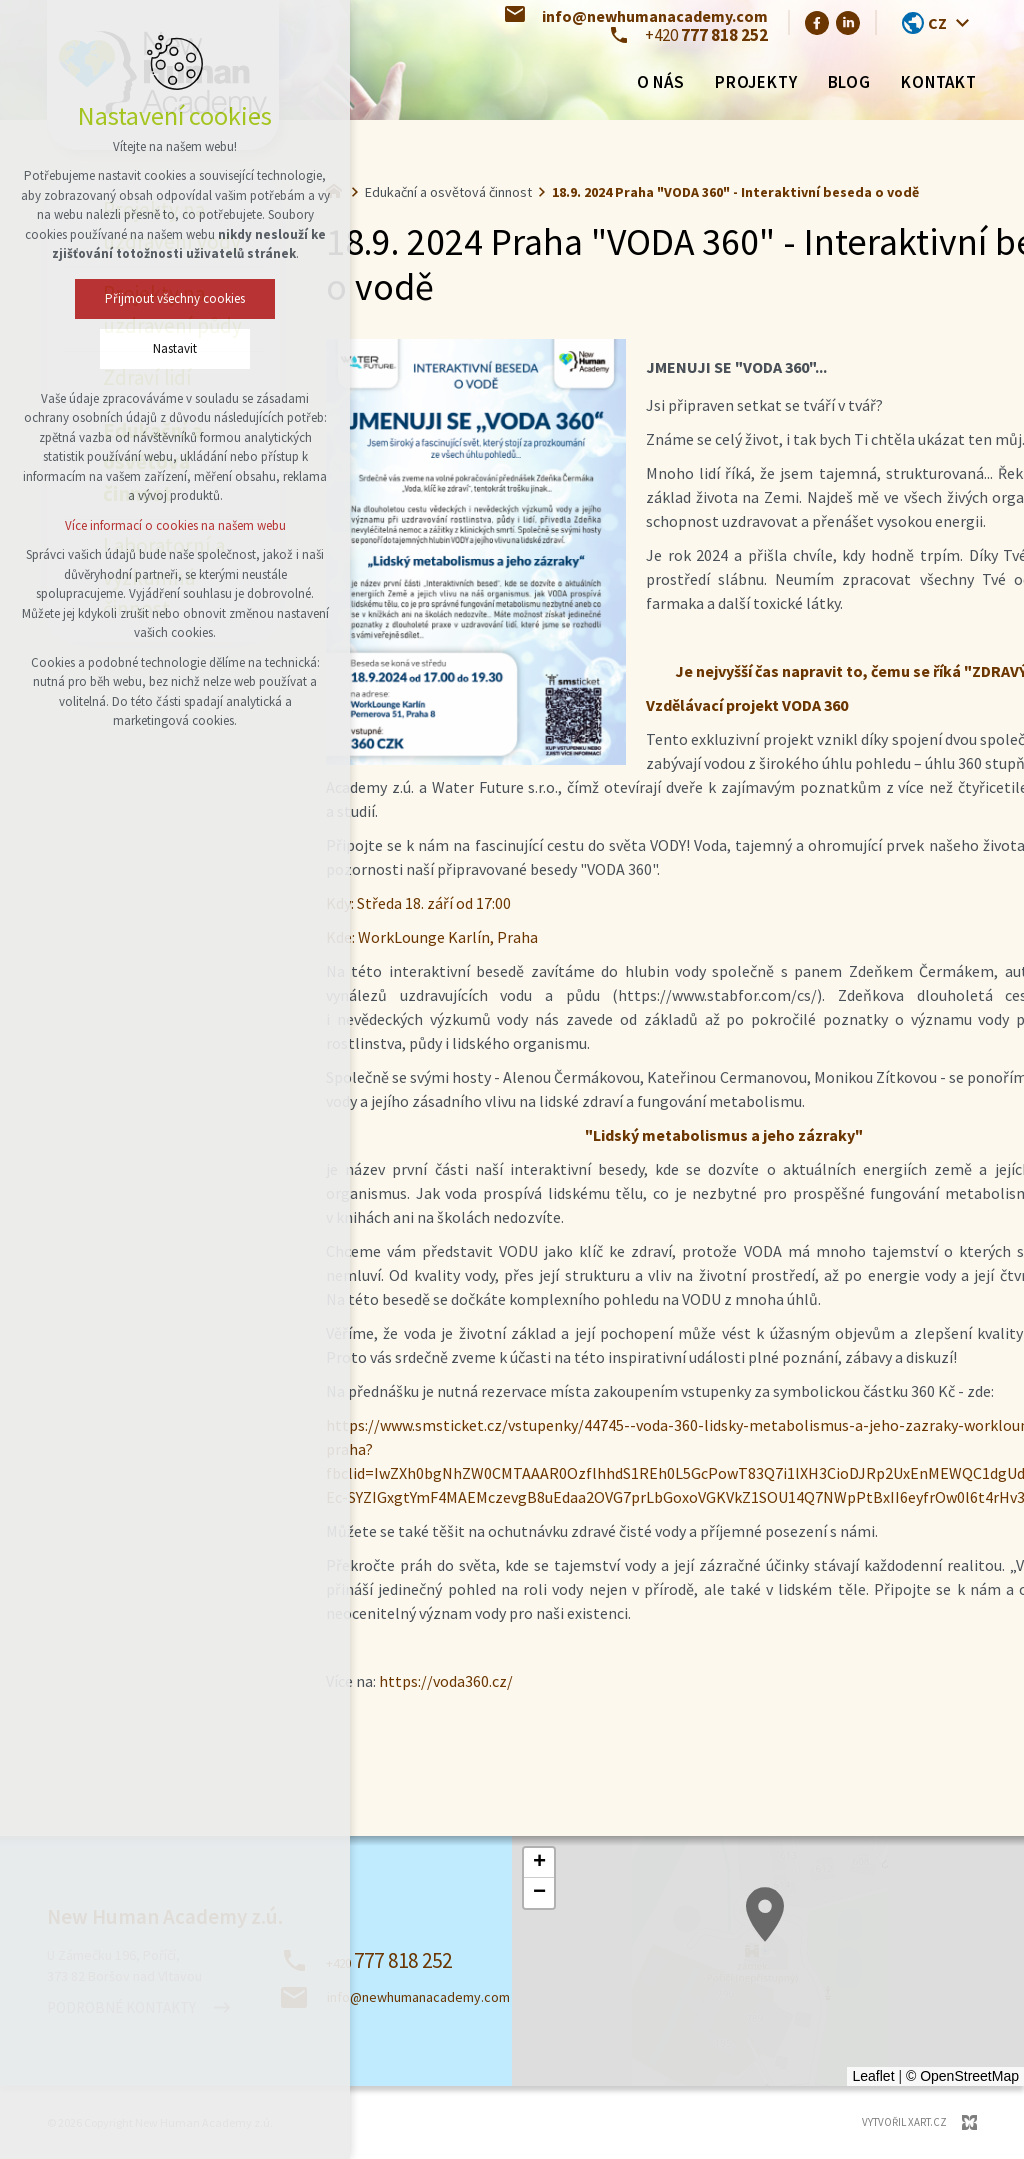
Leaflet (873, 2076)
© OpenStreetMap (962, 2076)
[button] (539, 1863)
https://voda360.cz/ (446, 1681)
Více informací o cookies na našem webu (175, 525)
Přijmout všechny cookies (175, 298)
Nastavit (175, 348)
